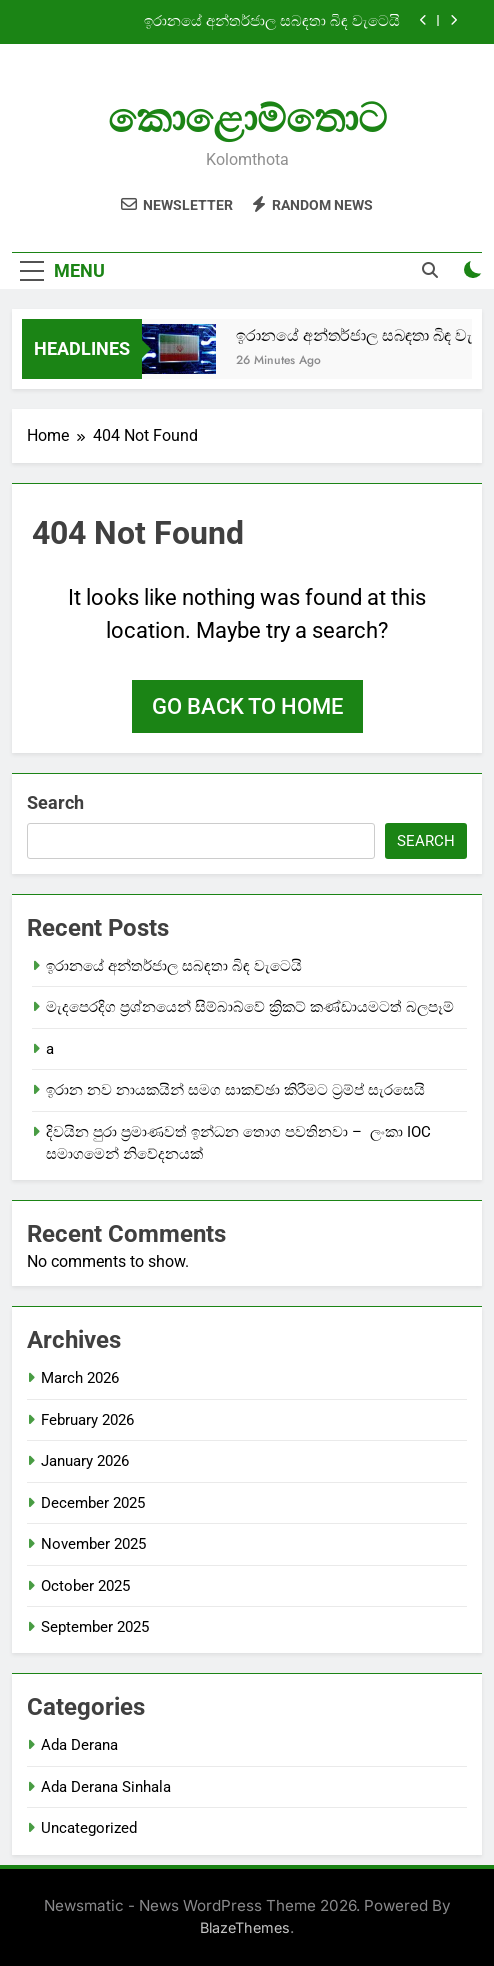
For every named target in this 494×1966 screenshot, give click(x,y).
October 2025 (85, 1586)
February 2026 (87, 1420)
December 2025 (93, 1503)
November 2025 (93, 1544)
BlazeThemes (245, 1927)
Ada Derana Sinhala (106, 1787)
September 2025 (95, 1627)
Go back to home (247, 706)
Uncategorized (89, 1828)
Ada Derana (79, 1745)
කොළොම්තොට (247, 118)
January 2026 (85, 1461)
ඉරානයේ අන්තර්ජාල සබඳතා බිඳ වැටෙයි (272, 22)
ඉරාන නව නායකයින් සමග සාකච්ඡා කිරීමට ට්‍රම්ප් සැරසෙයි (235, 1090)
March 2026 (80, 1378)
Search (55, 802)
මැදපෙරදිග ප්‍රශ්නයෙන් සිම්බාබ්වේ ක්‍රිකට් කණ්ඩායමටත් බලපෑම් (250, 1007)
